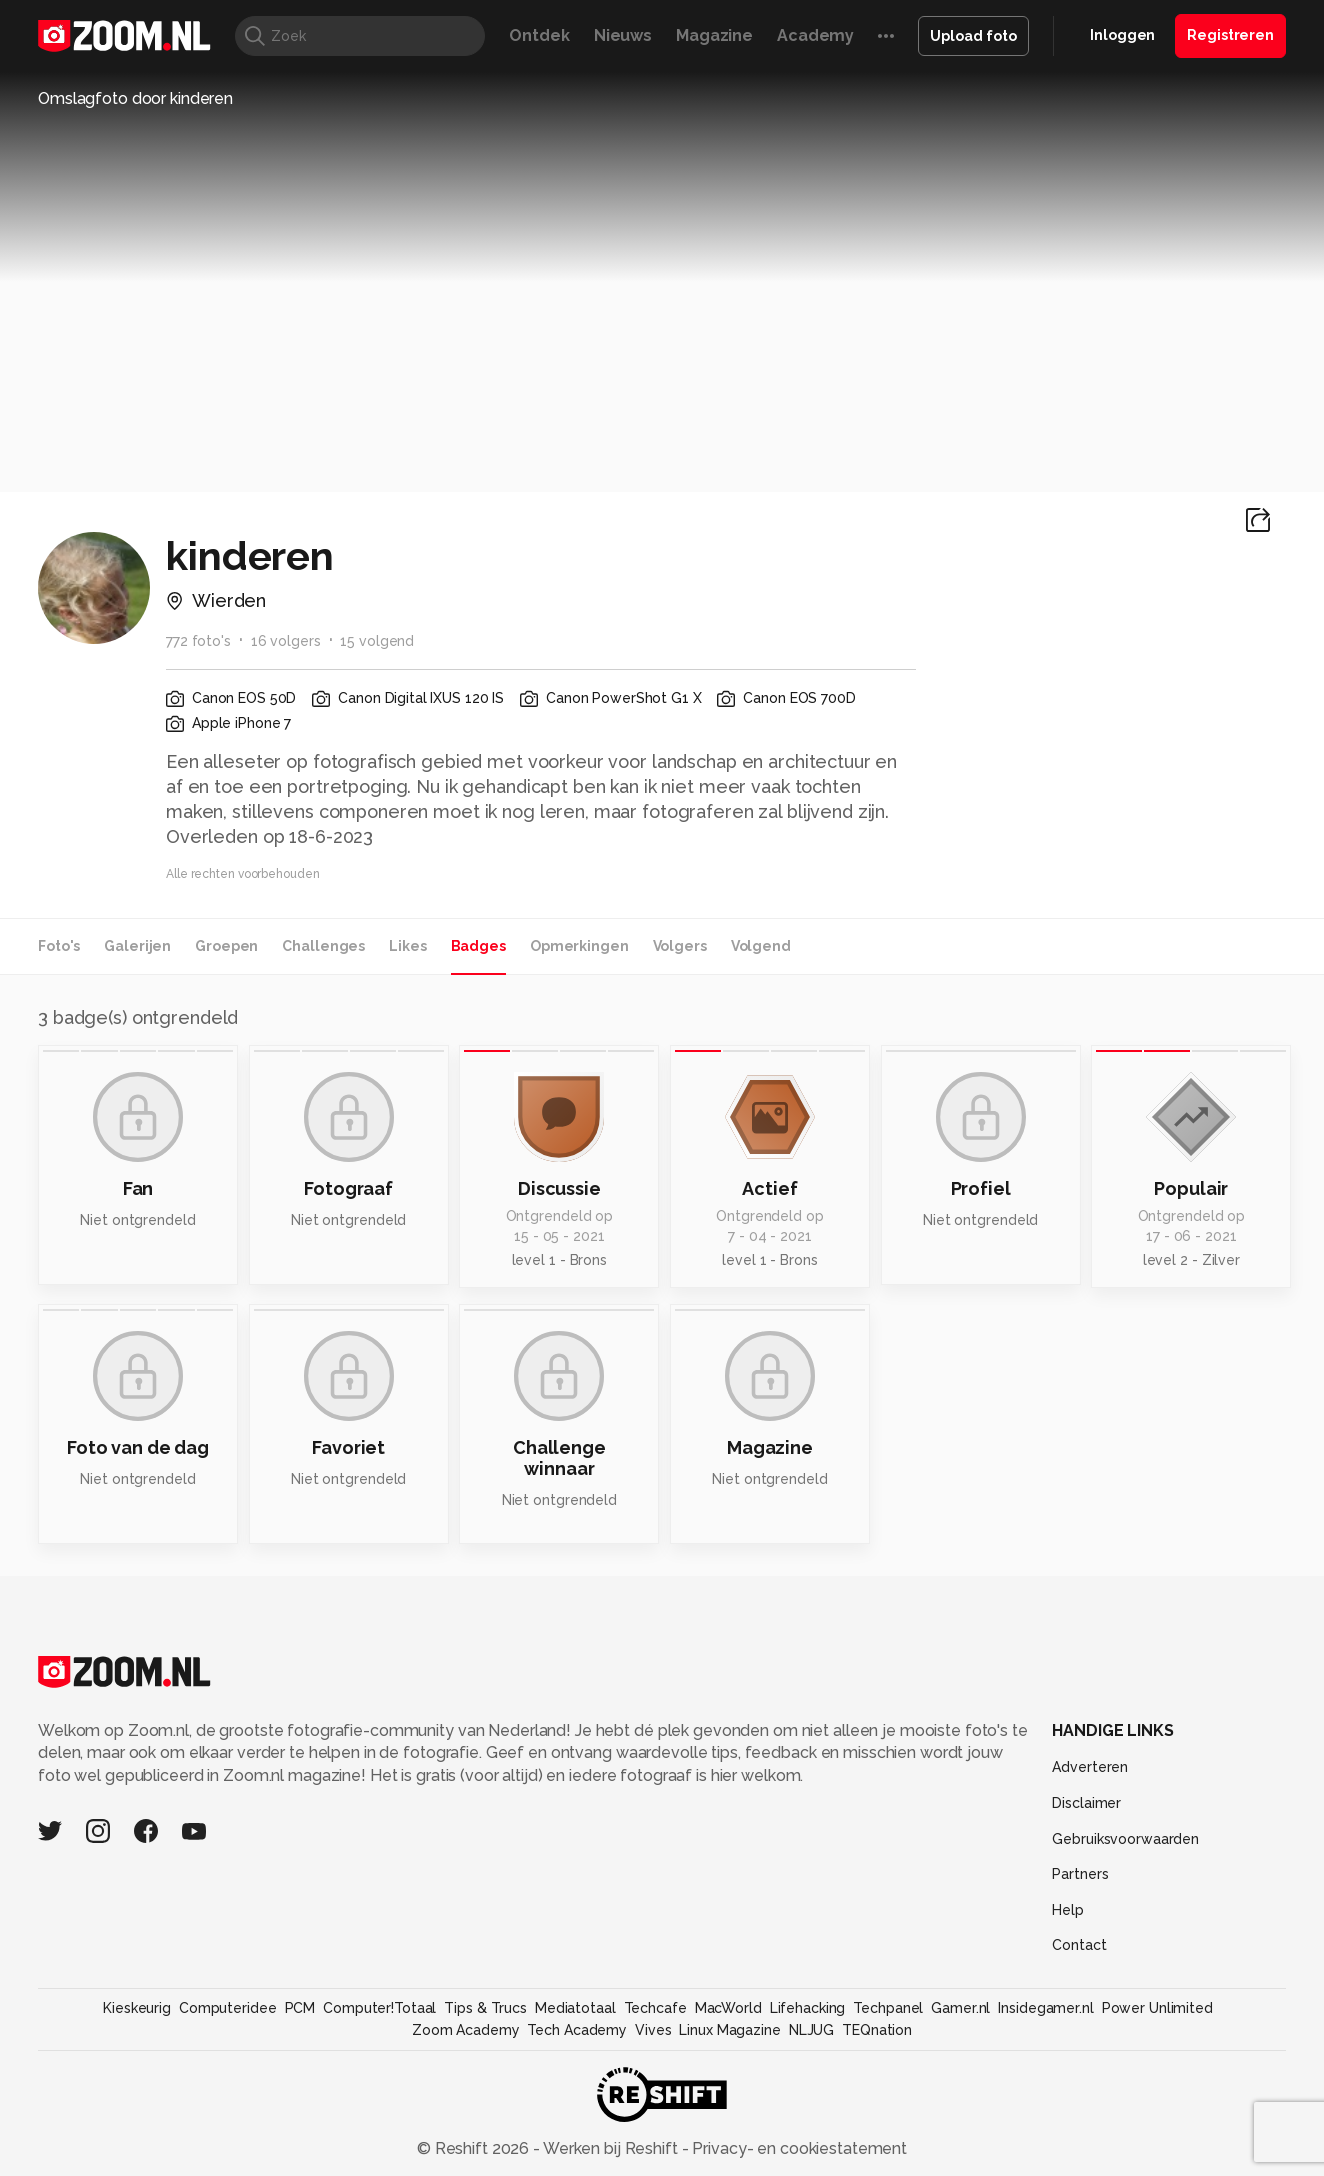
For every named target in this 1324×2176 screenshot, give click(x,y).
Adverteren (1090, 1767)
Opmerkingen (579, 946)
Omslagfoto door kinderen (135, 98)
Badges (478, 946)
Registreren (1230, 35)
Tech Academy (577, 2030)
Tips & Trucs (485, 2008)
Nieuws (623, 35)
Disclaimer (1086, 1803)
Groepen (226, 946)
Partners (1080, 1874)
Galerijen (137, 946)
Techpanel (888, 2008)
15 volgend (377, 641)
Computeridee (228, 2008)
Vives (653, 2030)
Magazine (714, 35)
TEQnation (877, 2030)
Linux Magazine (729, 2030)
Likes (407, 946)
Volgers (680, 946)
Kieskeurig (137, 2008)
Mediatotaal (575, 2008)
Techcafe (655, 2008)
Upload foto (973, 36)
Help (1068, 1910)
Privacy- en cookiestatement (797, 2148)
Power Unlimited (1157, 2008)
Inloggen (1122, 35)
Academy (815, 35)
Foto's (59, 946)
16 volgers (286, 641)
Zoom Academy (466, 2030)
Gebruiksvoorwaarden (1125, 1839)
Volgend (761, 946)
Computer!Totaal (379, 2008)
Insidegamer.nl (1045, 2008)
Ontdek (539, 35)
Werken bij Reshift (611, 2148)
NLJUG (811, 2030)
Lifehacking (808, 2008)
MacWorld (728, 2008)
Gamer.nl (960, 2008)
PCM (300, 2008)
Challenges (323, 946)
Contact (1079, 1945)
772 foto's (198, 641)
